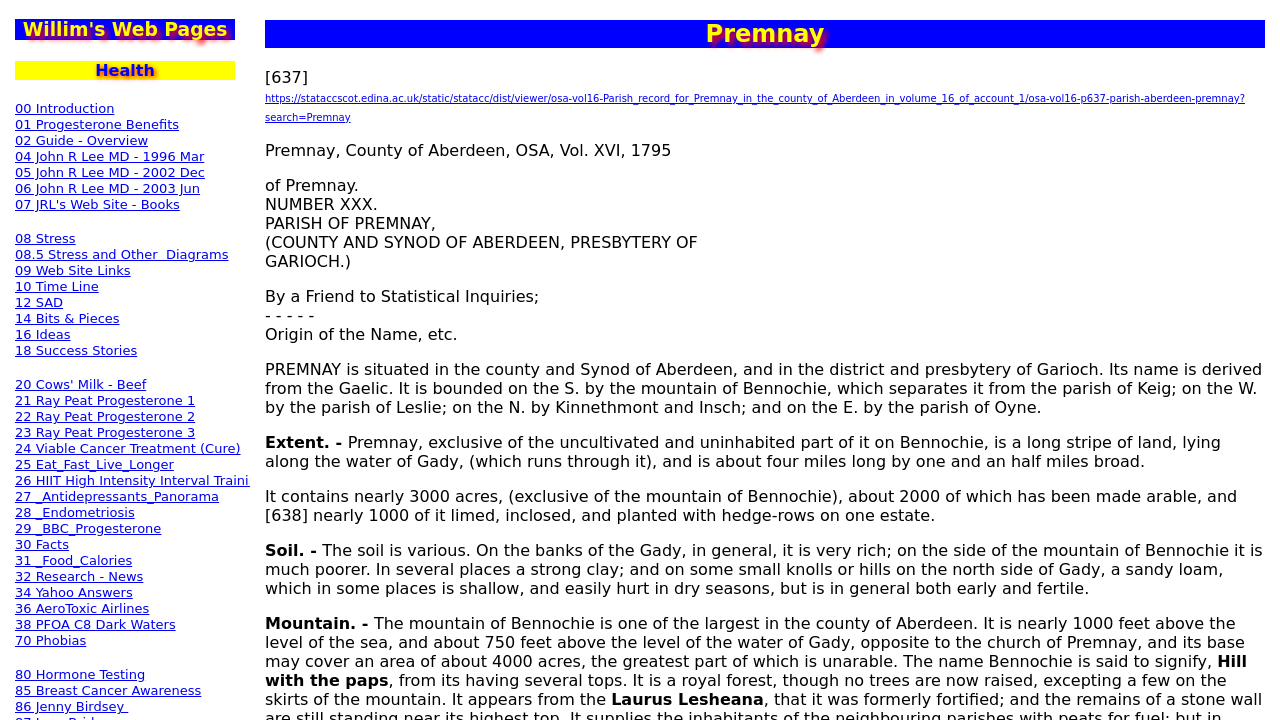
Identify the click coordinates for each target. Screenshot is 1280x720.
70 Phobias (50, 640)
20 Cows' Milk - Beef (80, 384)
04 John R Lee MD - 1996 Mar (109, 156)
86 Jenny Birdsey (71, 706)
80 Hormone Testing (80, 674)
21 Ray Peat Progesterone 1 (105, 400)
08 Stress (45, 238)
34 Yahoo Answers (74, 592)
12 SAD (39, 302)
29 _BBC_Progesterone (88, 528)
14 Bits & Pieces (67, 318)
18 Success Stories (76, 350)
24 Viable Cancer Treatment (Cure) (128, 448)
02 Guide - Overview (81, 140)
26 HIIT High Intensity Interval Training (140, 480)
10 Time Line (57, 286)
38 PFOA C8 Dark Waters (95, 624)
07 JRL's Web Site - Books (97, 204)
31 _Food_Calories (73, 560)
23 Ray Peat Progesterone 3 (105, 432)
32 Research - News (79, 576)
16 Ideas (43, 334)
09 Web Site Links (73, 270)
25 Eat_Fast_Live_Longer (94, 464)
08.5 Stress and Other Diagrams (122, 254)
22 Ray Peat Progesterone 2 (105, 416)
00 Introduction (64, 108)
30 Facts (42, 544)
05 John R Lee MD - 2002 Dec (110, 172)
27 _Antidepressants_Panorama (117, 496)
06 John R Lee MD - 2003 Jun (107, 188)
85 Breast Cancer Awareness (108, 690)
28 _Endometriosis (75, 512)
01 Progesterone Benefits (97, 124)
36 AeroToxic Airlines (82, 608)
